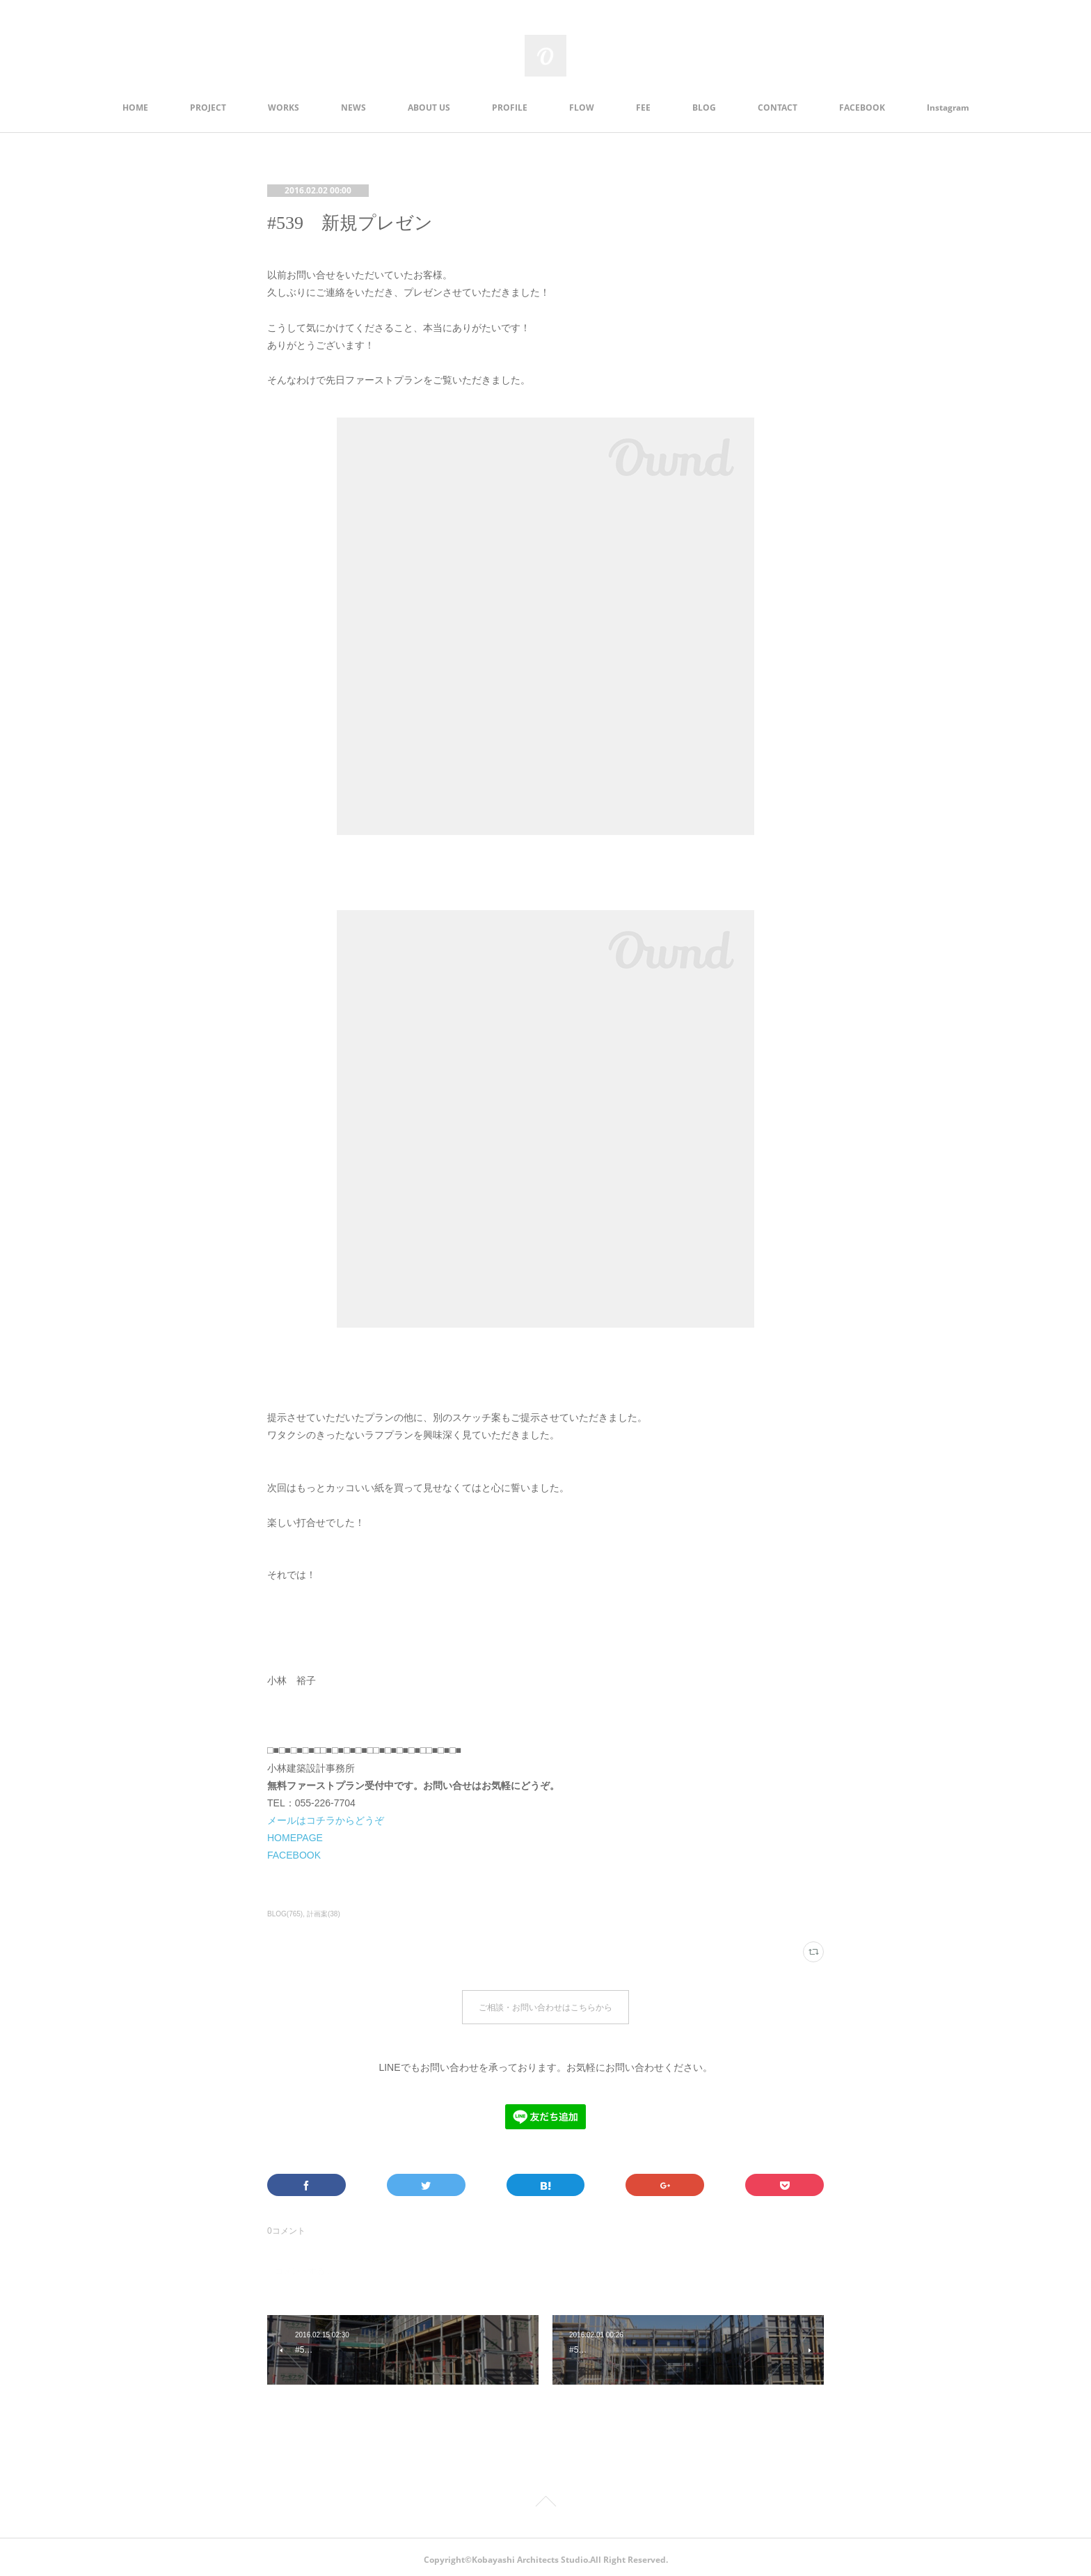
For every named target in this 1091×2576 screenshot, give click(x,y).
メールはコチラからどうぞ (325, 1820)
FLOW (581, 107)
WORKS (283, 107)
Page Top (545, 2498)
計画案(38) (323, 1914)
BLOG (704, 107)
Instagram (948, 107)
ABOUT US (429, 107)
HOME (135, 107)
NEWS (353, 107)
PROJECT (208, 107)
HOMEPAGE (295, 1837)
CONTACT (777, 107)
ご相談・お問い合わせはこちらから (545, 2004)
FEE (643, 107)
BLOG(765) (285, 1914)
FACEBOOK (862, 107)
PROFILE (509, 107)
